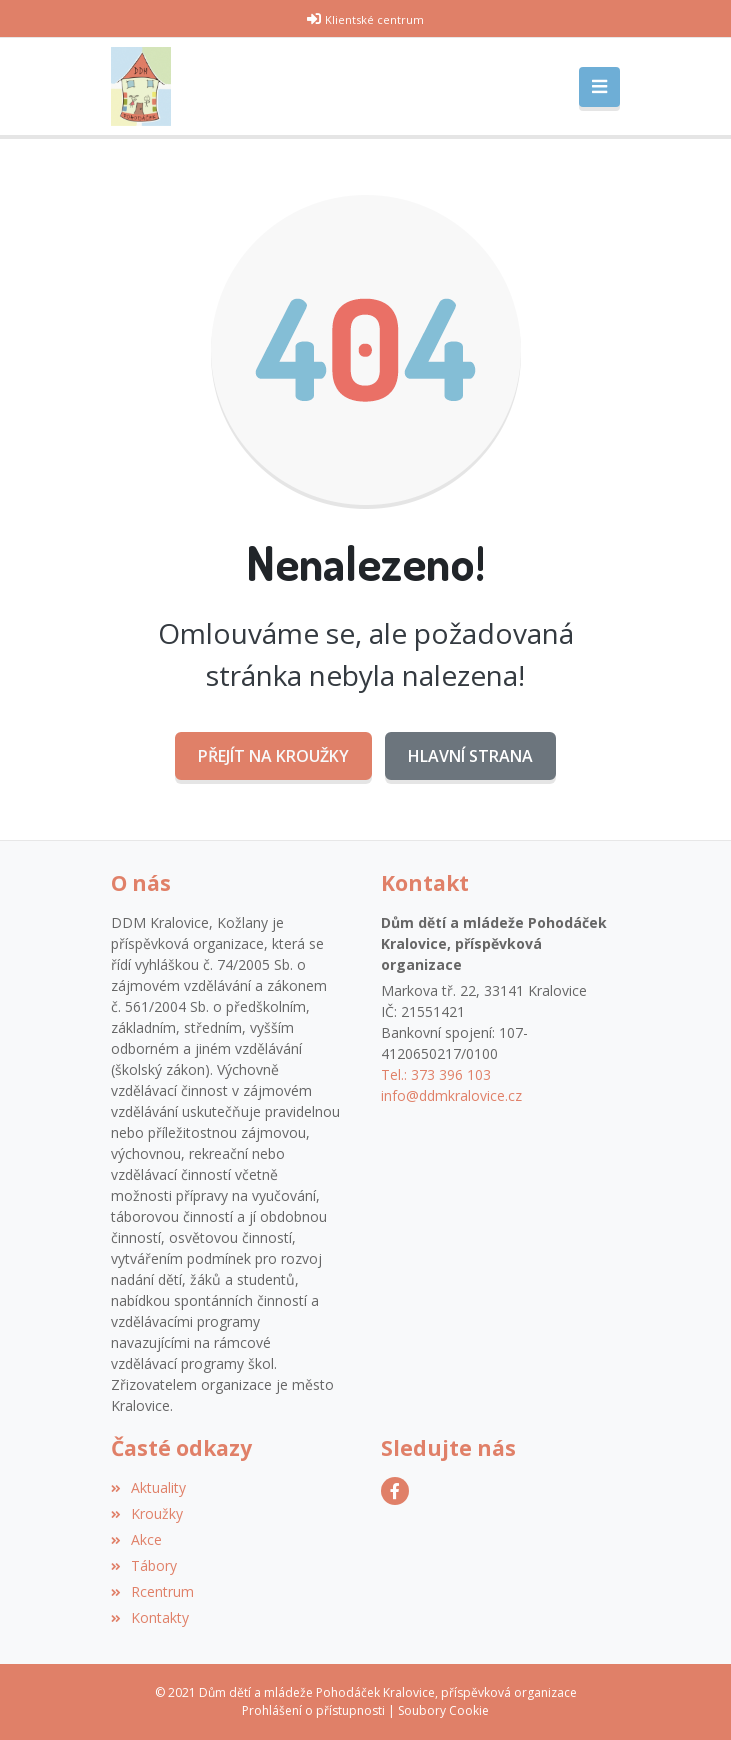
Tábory (144, 1565)
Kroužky (147, 1513)
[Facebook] (395, 1491)
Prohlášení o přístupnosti (313, 1710)
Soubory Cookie (443, 1710)
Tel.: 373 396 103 (436, 1074)
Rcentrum (152, 1591)
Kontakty (150, 1617)
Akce (136, 1539)
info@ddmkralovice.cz (451, 1095)
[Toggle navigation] (599, 87)
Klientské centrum (374, 19)
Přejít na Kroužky (273, 756)
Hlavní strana (470, 756)
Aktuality (148, 1487)
